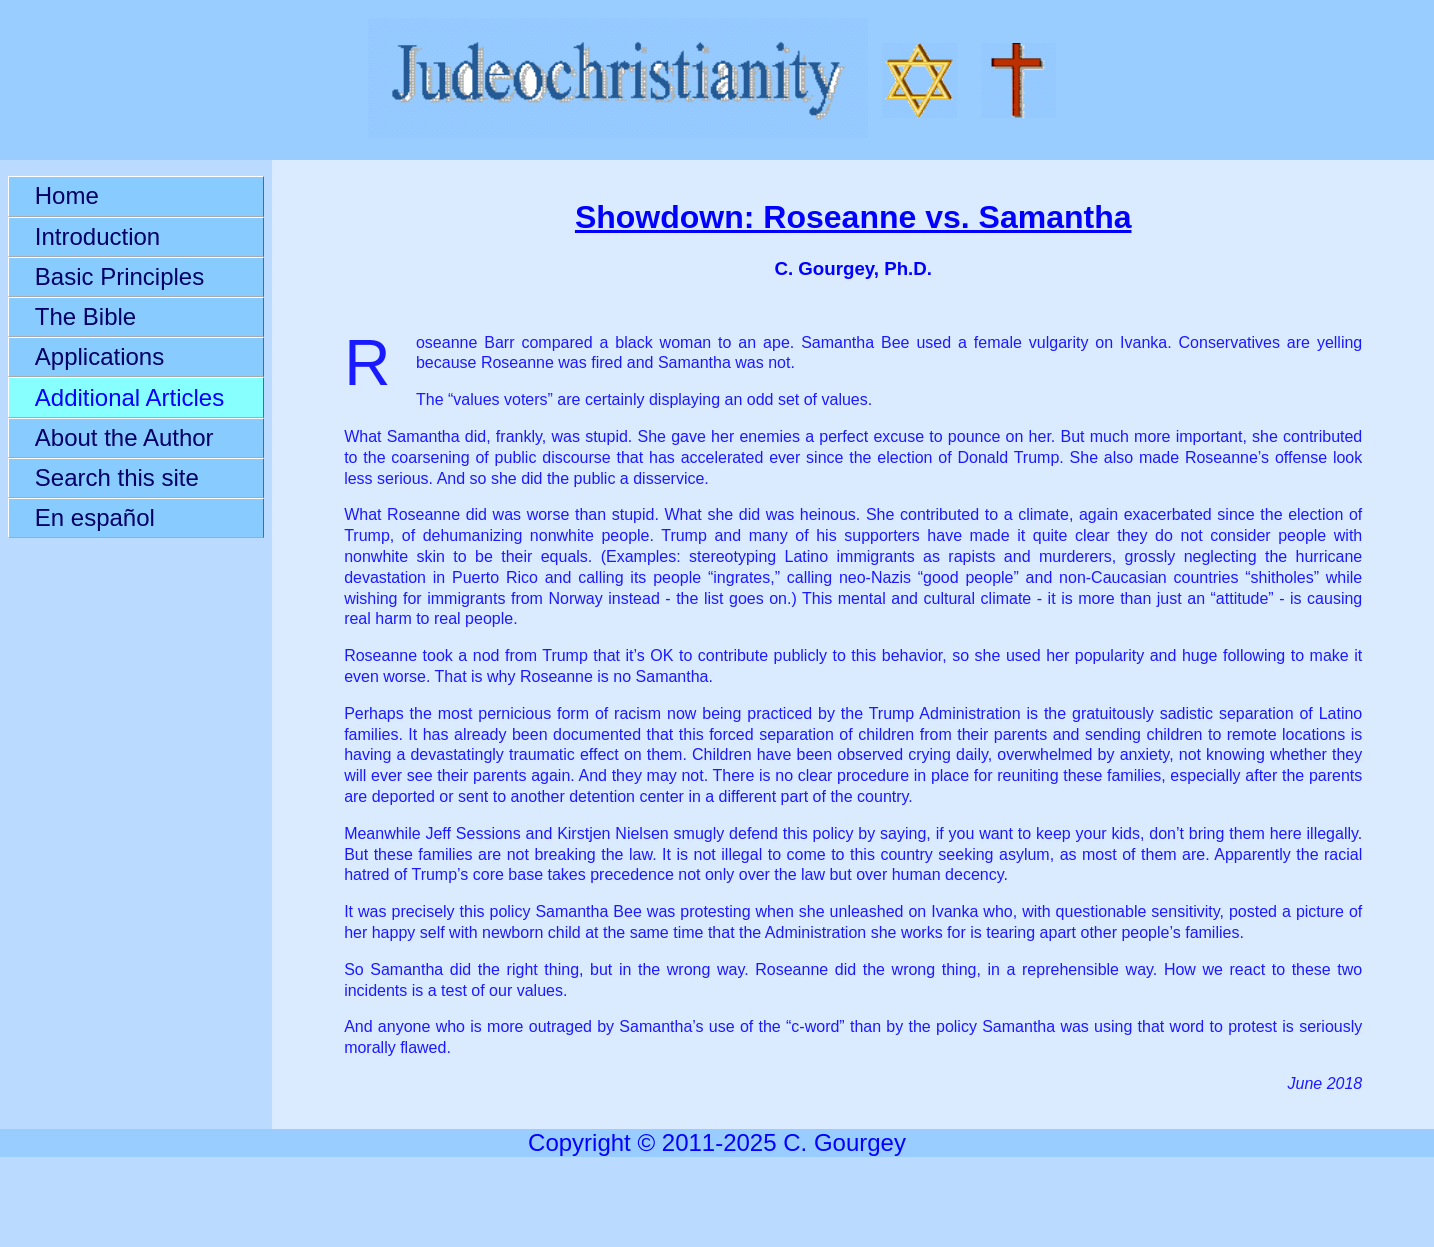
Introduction (97, 236)
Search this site (117, 477)
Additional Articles (129, 397)
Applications (99, 356)
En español (95, 517)
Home (67, 195)
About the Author (124, 437)
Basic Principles (119, 276)
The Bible (85, 316)
